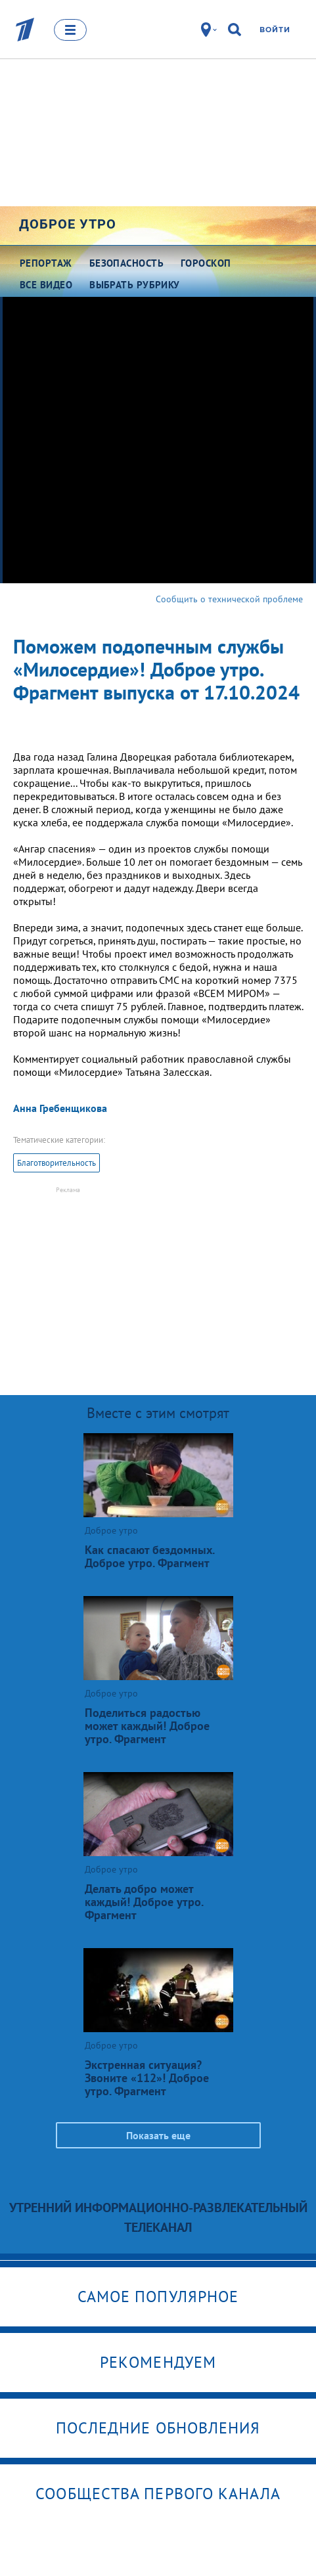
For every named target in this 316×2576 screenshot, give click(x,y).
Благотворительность (56, 1162)
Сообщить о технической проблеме (229, 599)
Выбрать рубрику (134, 284)
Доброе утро (67, 224)
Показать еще (158, 2135)
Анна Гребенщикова (60, 1108)
